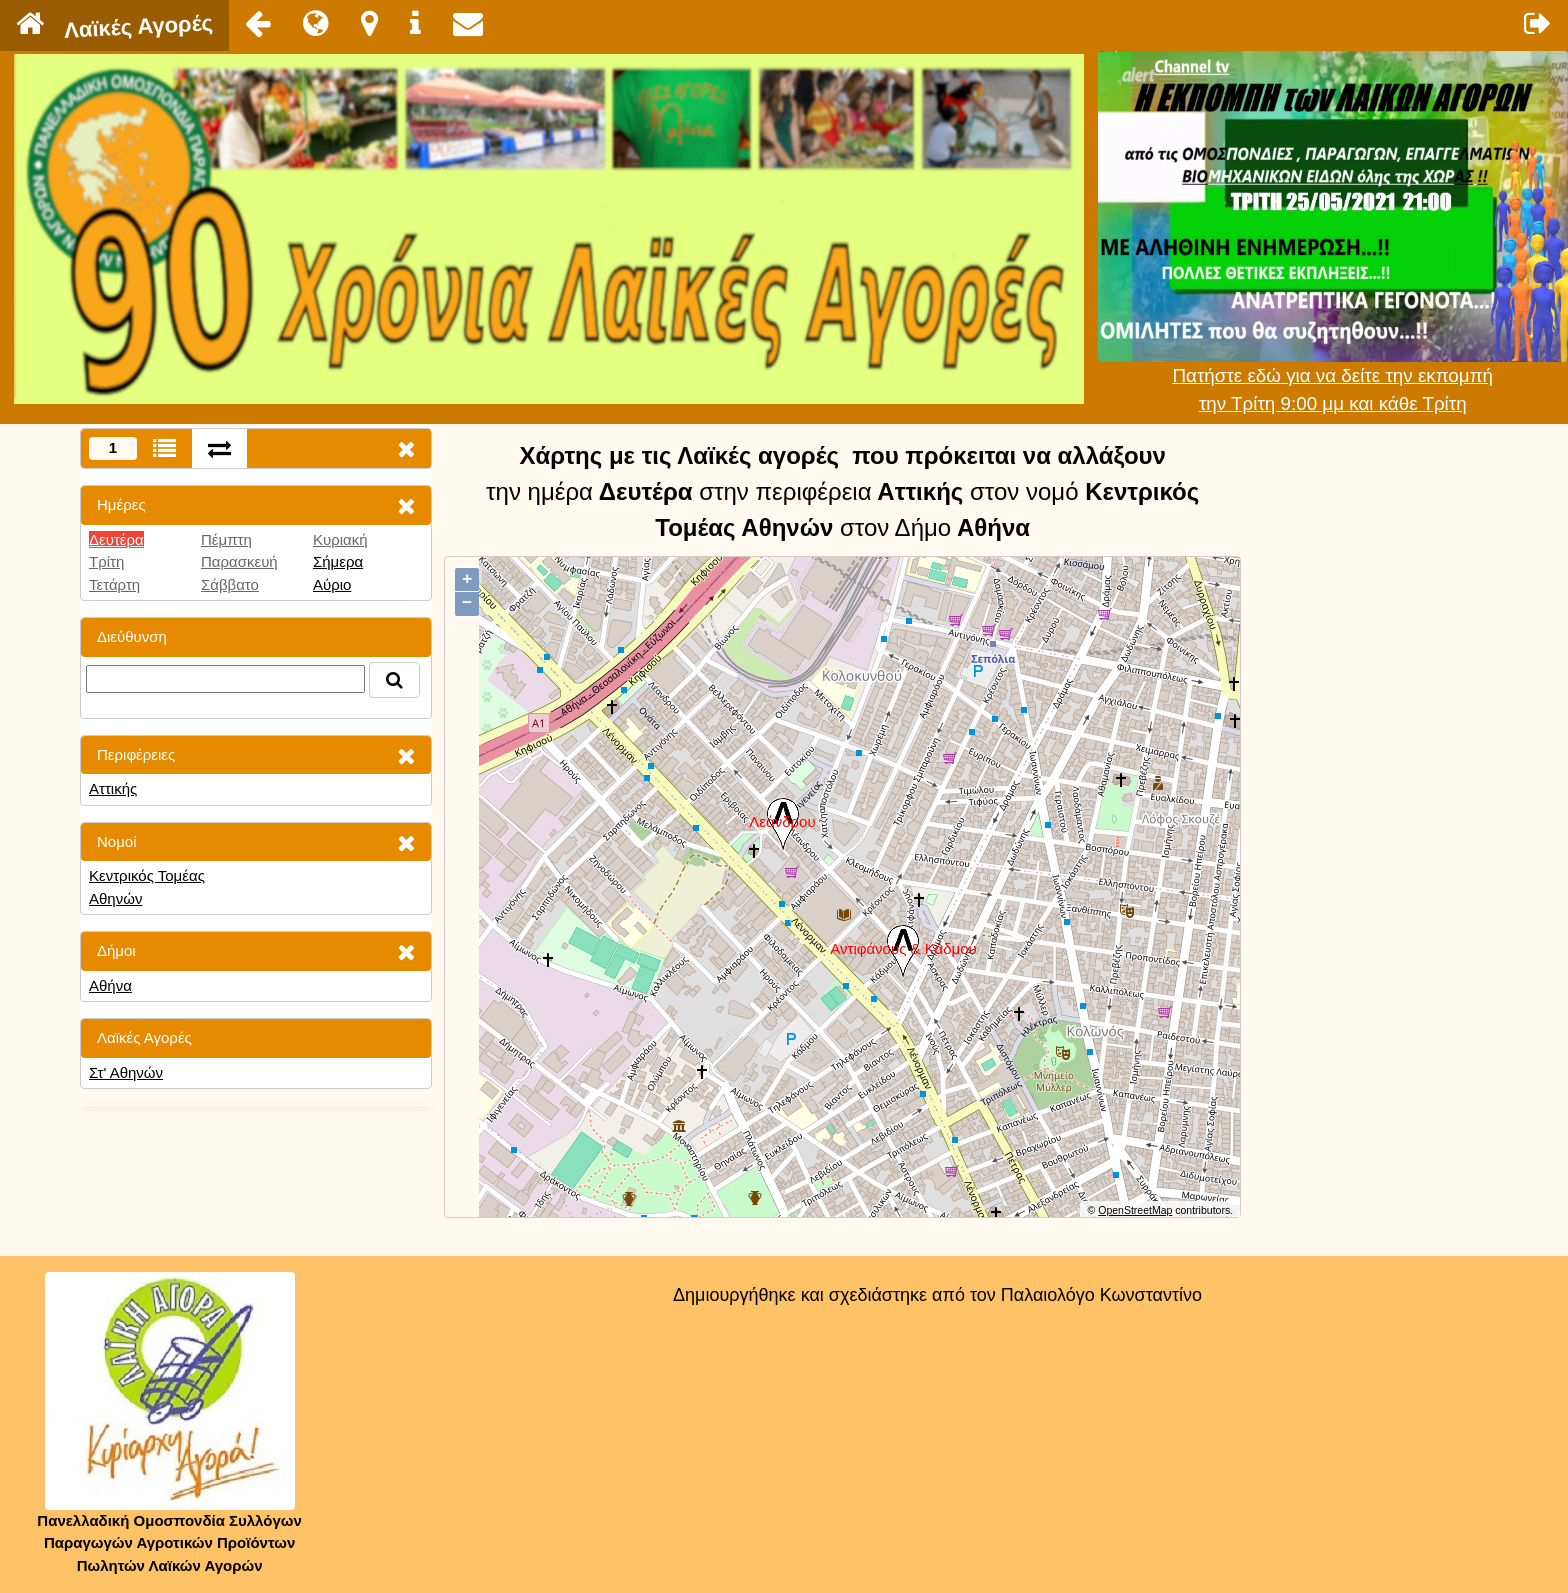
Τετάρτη (114, 584)
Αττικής (113, 788)
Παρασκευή (239, 561)
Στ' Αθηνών (126, 1072)
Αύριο (332, 584)
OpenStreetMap (1135, 1210)
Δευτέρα (116, 539)
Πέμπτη (226, 539)
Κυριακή (340, 539)
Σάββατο (230, 584)
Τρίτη (106, 561)
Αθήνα (110, 985)
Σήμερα (338, 561)
